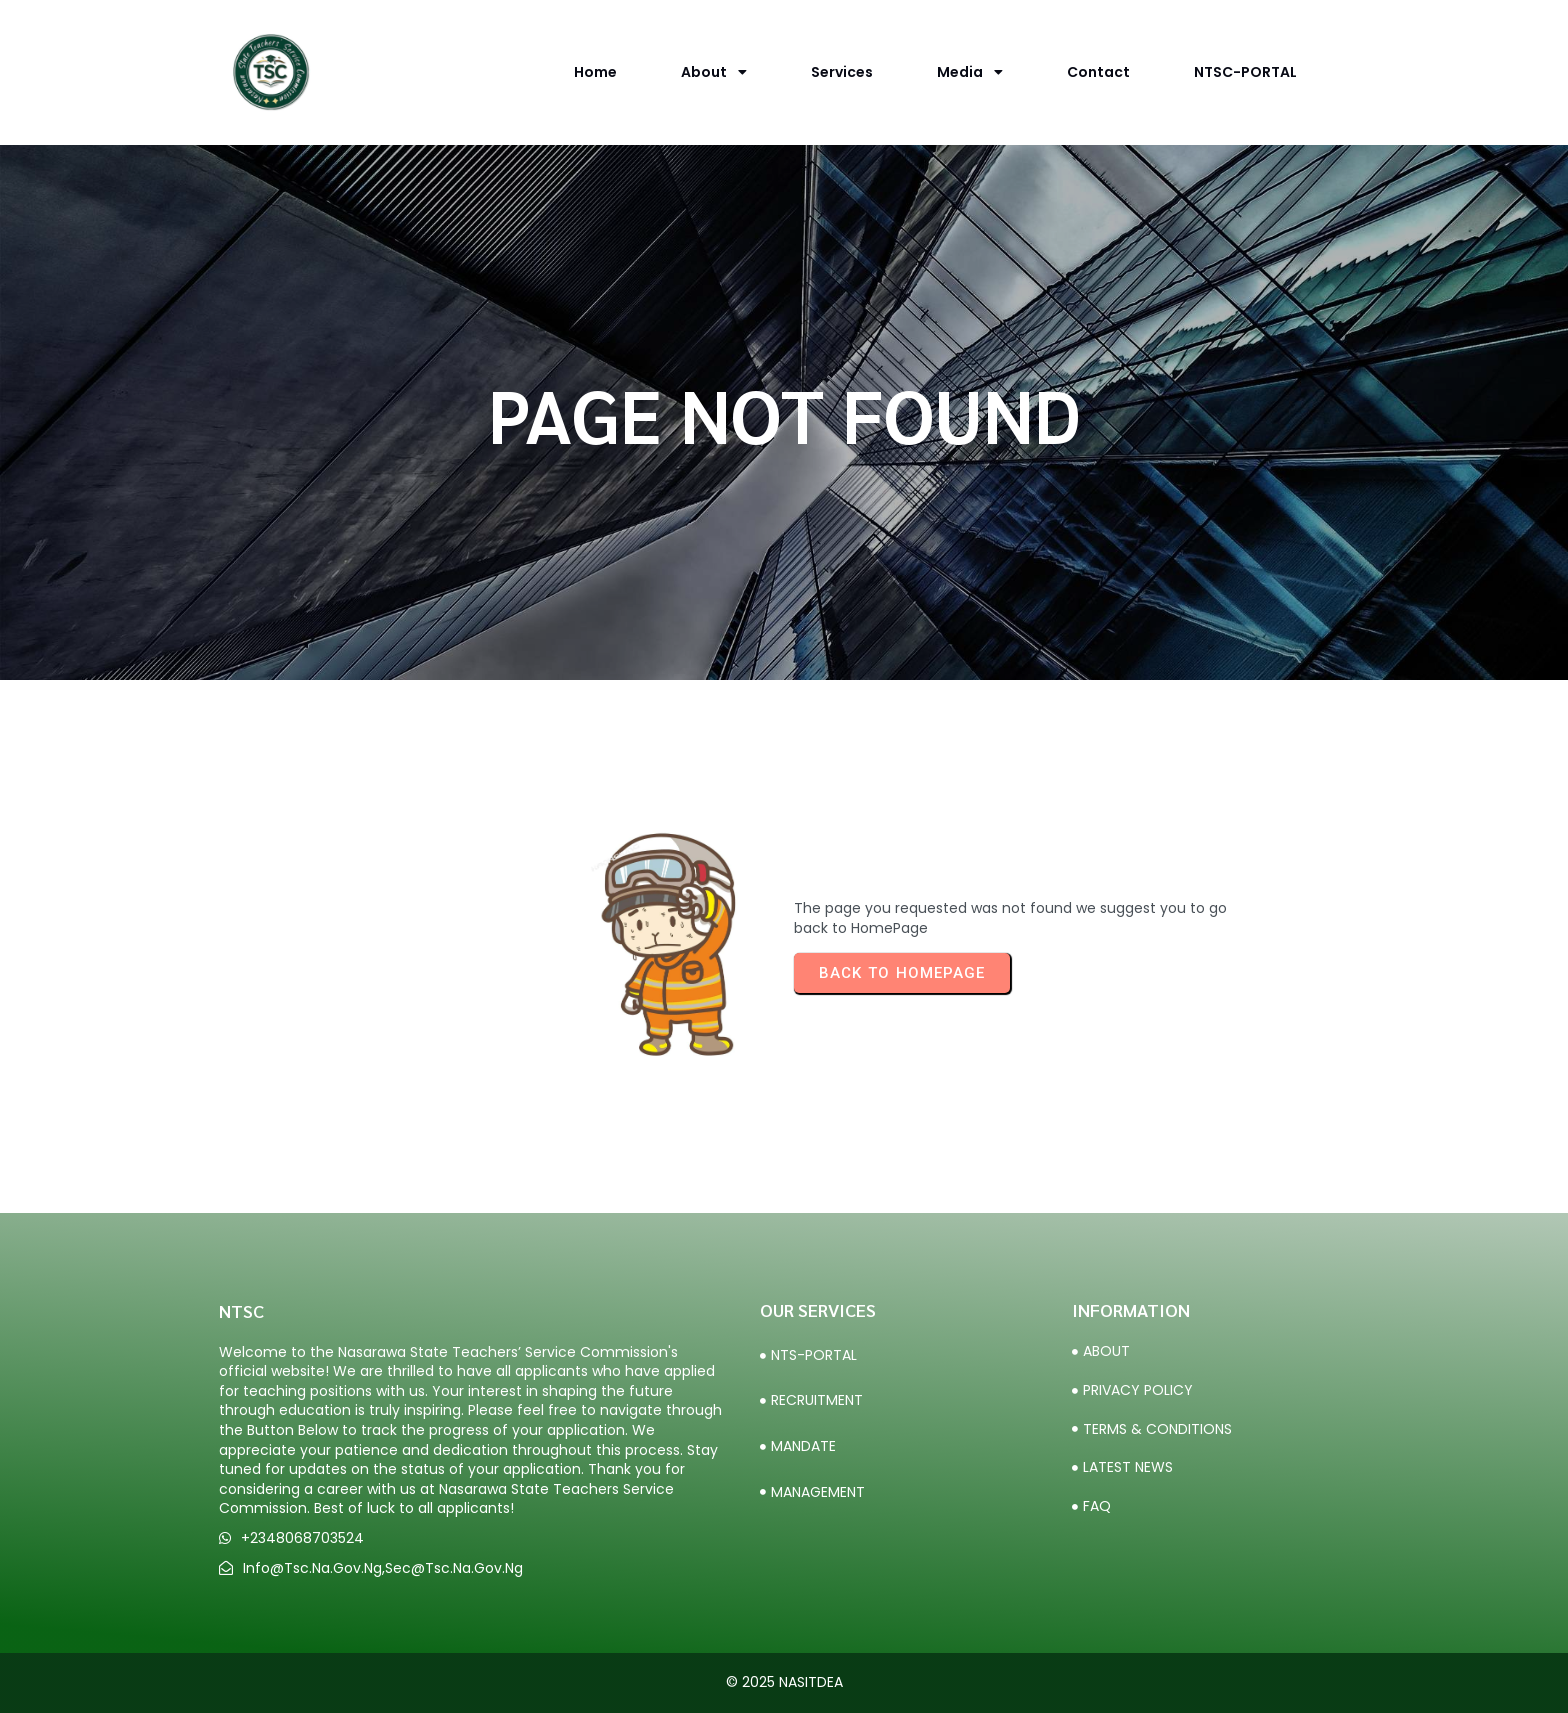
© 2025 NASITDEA (784, 1682)
